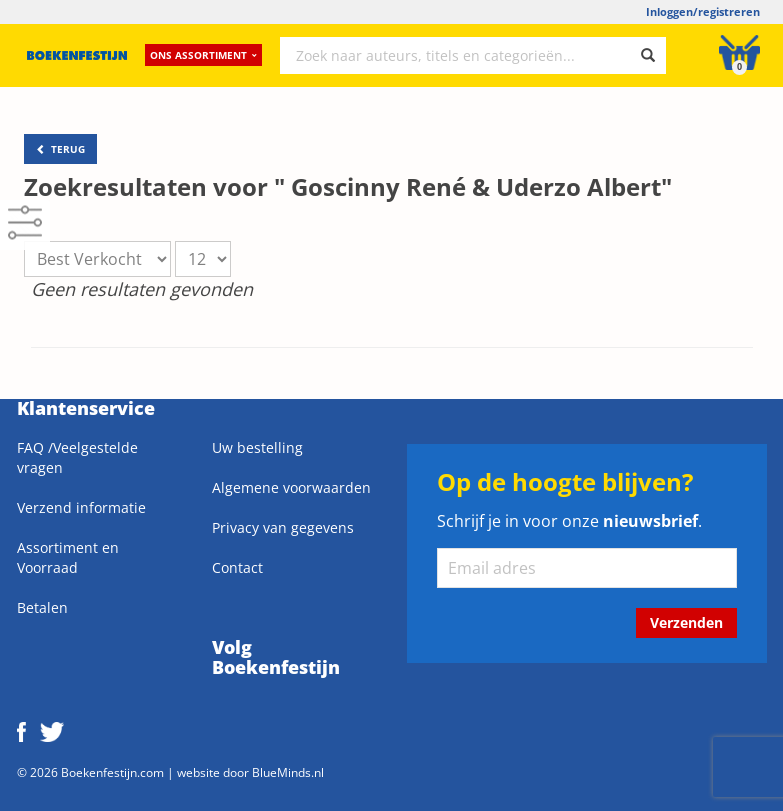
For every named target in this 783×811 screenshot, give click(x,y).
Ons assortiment (203, 55)
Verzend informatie (81, 507)
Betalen (42, 607)
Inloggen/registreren (703, 11)
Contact (237, 567)
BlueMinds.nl (288, 772)
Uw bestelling (257, 447)
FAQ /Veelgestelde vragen (77, 457)
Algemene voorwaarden (291, 487)
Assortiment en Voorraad (68, 557)
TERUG (60, 149)
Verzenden (686, 622)
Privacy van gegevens (283, 527)
